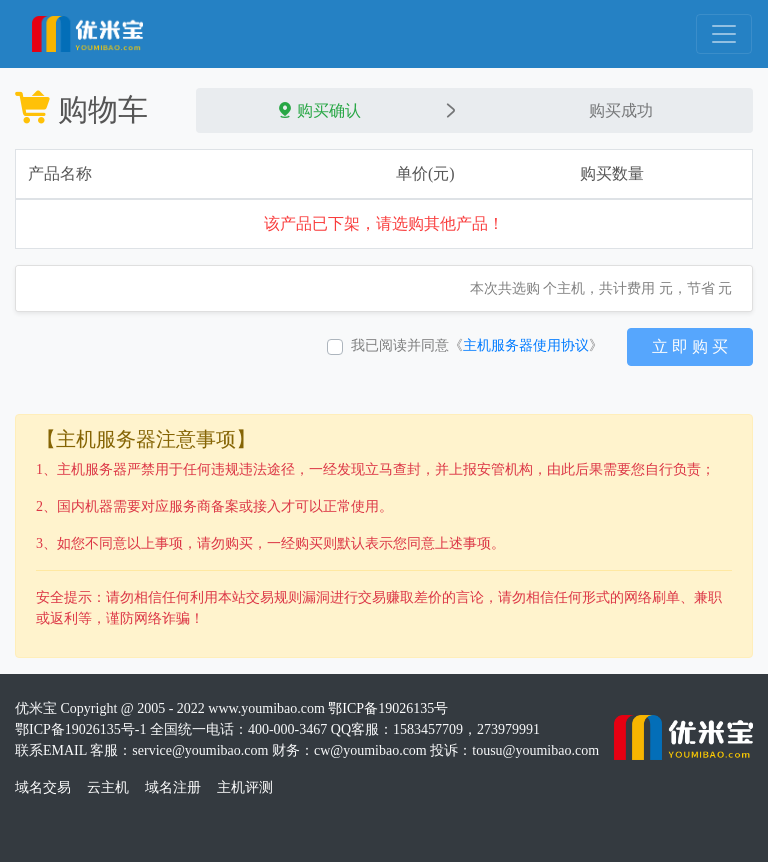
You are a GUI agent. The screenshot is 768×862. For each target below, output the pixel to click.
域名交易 (43, 787)
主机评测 (245, 787)
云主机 (108, 787)
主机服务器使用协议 (526, 345)
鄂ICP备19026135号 (388, 708)
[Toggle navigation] (724, 34)
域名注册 (173, 787)
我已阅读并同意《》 (477, 345)
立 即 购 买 (690, 346)
